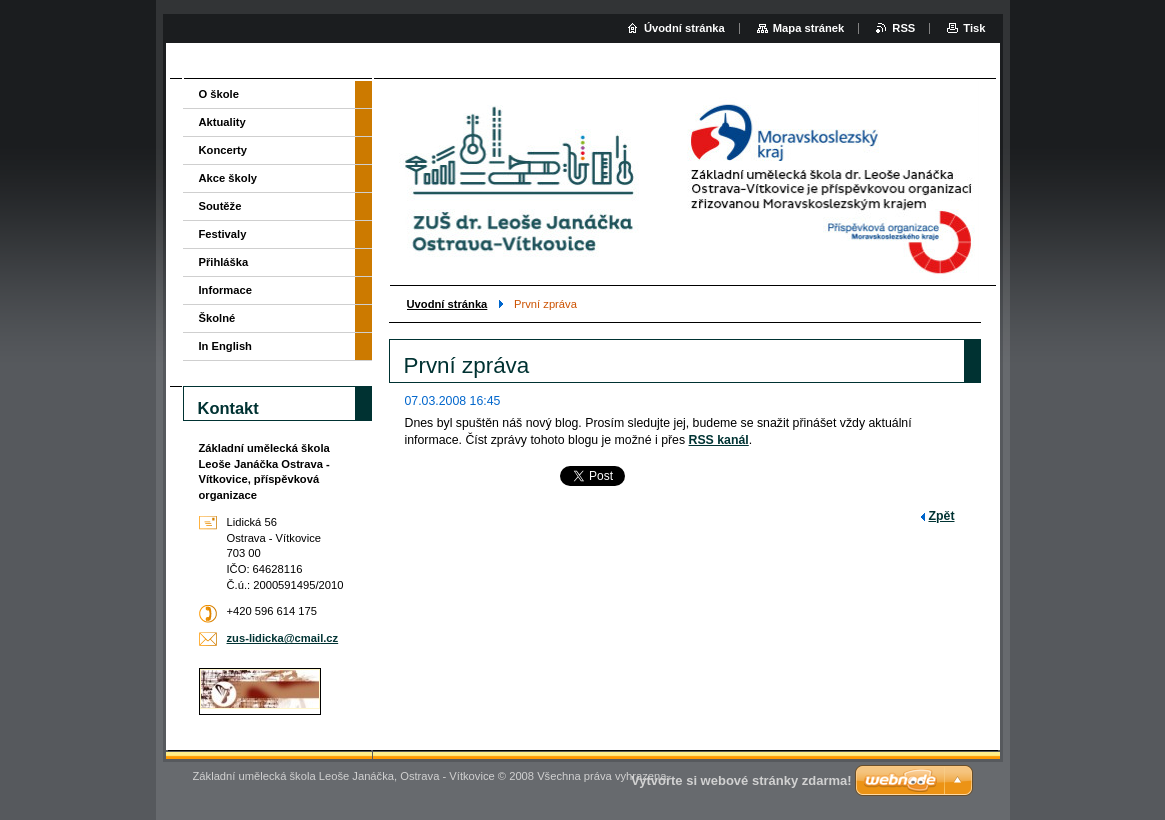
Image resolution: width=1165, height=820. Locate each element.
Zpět (942, 516)
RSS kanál (719, 440)
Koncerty (223, 150)
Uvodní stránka (447, 304)
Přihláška (224, 262)
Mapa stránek (809, 28)
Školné (217, 318)
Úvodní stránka (684, 28)
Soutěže (220, 206)
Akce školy (228, 178)
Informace (225, 290)
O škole (219, 94)
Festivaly (223, 234)
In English (225, 346)
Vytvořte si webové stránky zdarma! (741, 780)
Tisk (974, 28)
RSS (903, 28)
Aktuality (222, 122)
